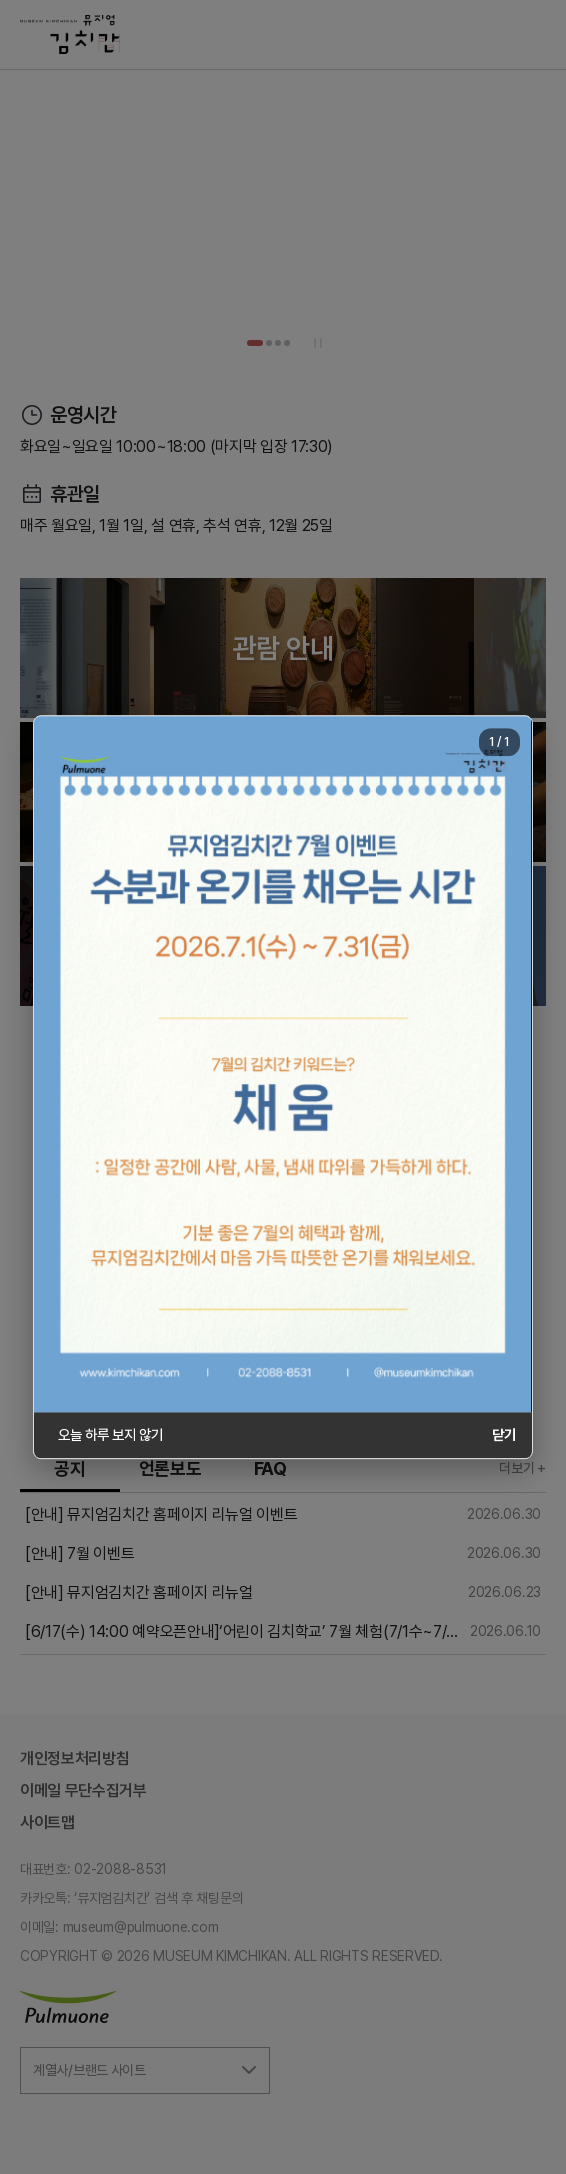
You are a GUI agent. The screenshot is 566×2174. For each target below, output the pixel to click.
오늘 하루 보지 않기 (110, 1434)
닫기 (504, 1434)
